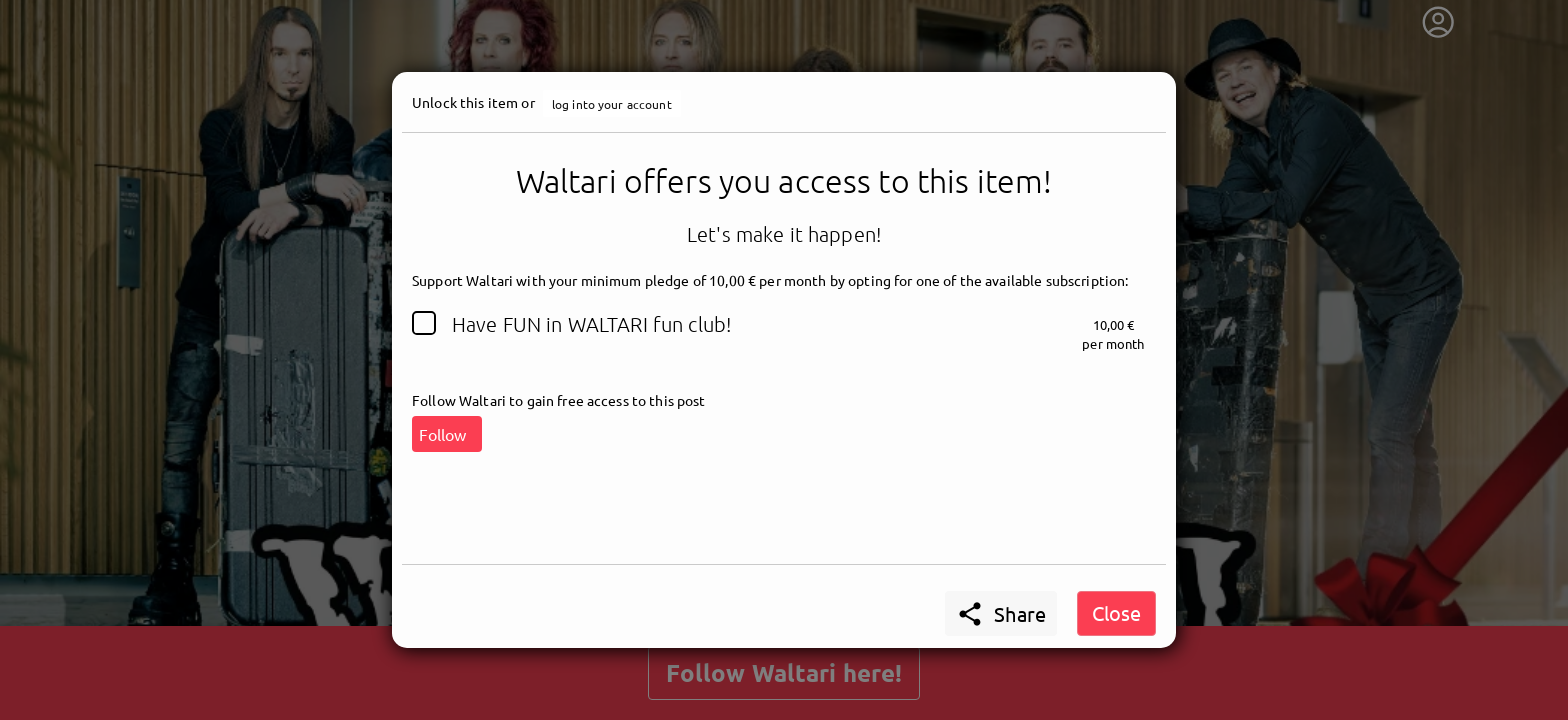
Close (1116, 612)
